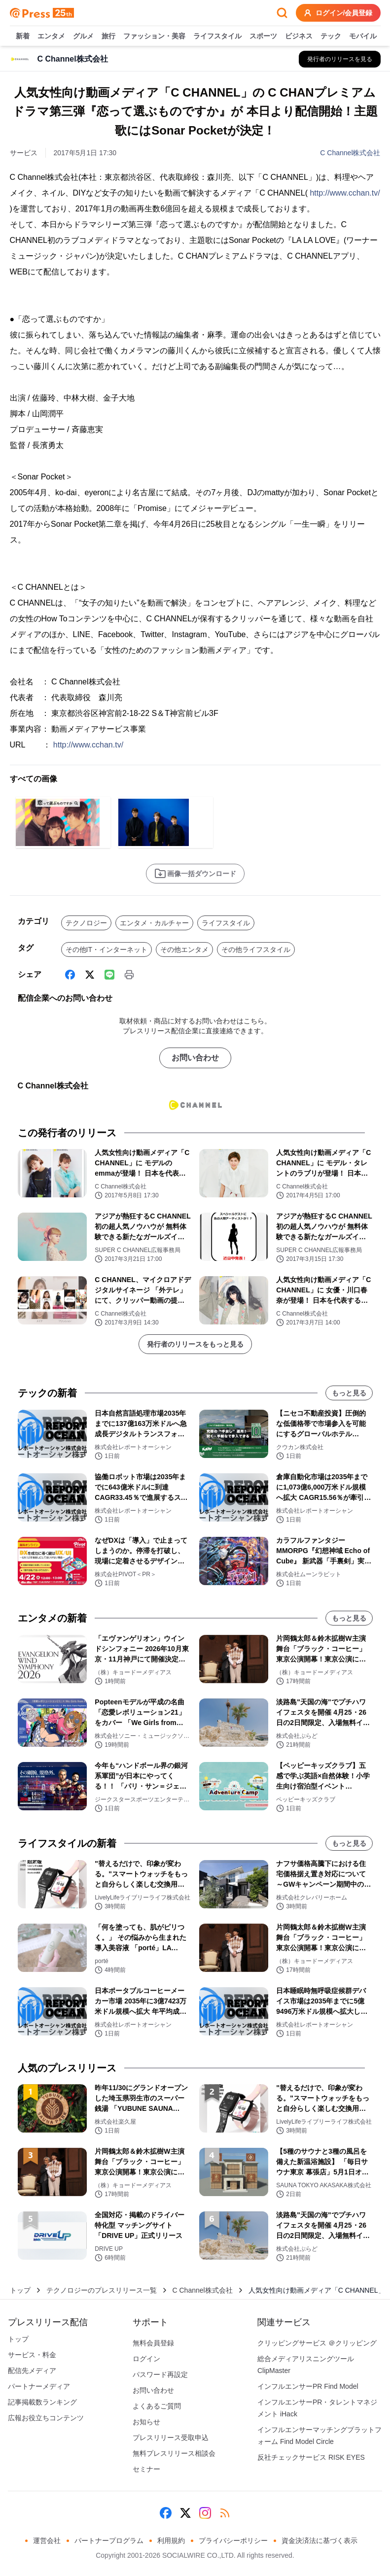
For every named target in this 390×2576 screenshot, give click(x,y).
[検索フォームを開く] (282, 13)
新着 (23, 36)
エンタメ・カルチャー (154, 923)
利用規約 (171, 2540)
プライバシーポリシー (233, 2540)
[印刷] (129, 975)
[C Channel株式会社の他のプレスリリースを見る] (340, 59)
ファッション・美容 (154, 36)
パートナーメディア (39, 2386)
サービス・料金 (32, 2355)
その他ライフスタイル (255, 949)
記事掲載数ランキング (42, 2402)
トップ (20, 2290)
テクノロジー (86, 923)
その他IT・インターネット (106, 949)
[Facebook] (70, 975)
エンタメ (51, 36)
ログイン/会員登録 (338, 13)
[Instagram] (205, 2513)
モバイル (363, 36)
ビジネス (299, 36)
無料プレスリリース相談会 (174, 2453)
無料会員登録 (153, 2343)
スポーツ (263, 36)
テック (330, 36)
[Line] (109, 975)
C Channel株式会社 (350, 153)
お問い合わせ (195, 1057)
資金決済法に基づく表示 (319, 2540)
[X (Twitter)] (90, 975)
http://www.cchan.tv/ (345, 193)
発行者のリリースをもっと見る (195, 1344)
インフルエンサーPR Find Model (307, 2386)
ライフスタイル (217, 36)
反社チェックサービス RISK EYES (311, 2457)
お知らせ (146, 2422)
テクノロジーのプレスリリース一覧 (101, 2290)
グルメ (83, 36)
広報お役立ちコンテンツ (46, 2418)
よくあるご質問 (157, 2406)
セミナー (146, 2469)
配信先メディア (32, 2370)
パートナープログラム (108, 2540)
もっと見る (349, 1393)
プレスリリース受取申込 (171, 2437)
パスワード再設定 (160, 2374)
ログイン (146, 2359)
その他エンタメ (184, 949)
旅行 (108, 36)
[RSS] (225, 2513)
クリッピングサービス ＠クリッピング (317, 2343)
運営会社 (47, 2540)
